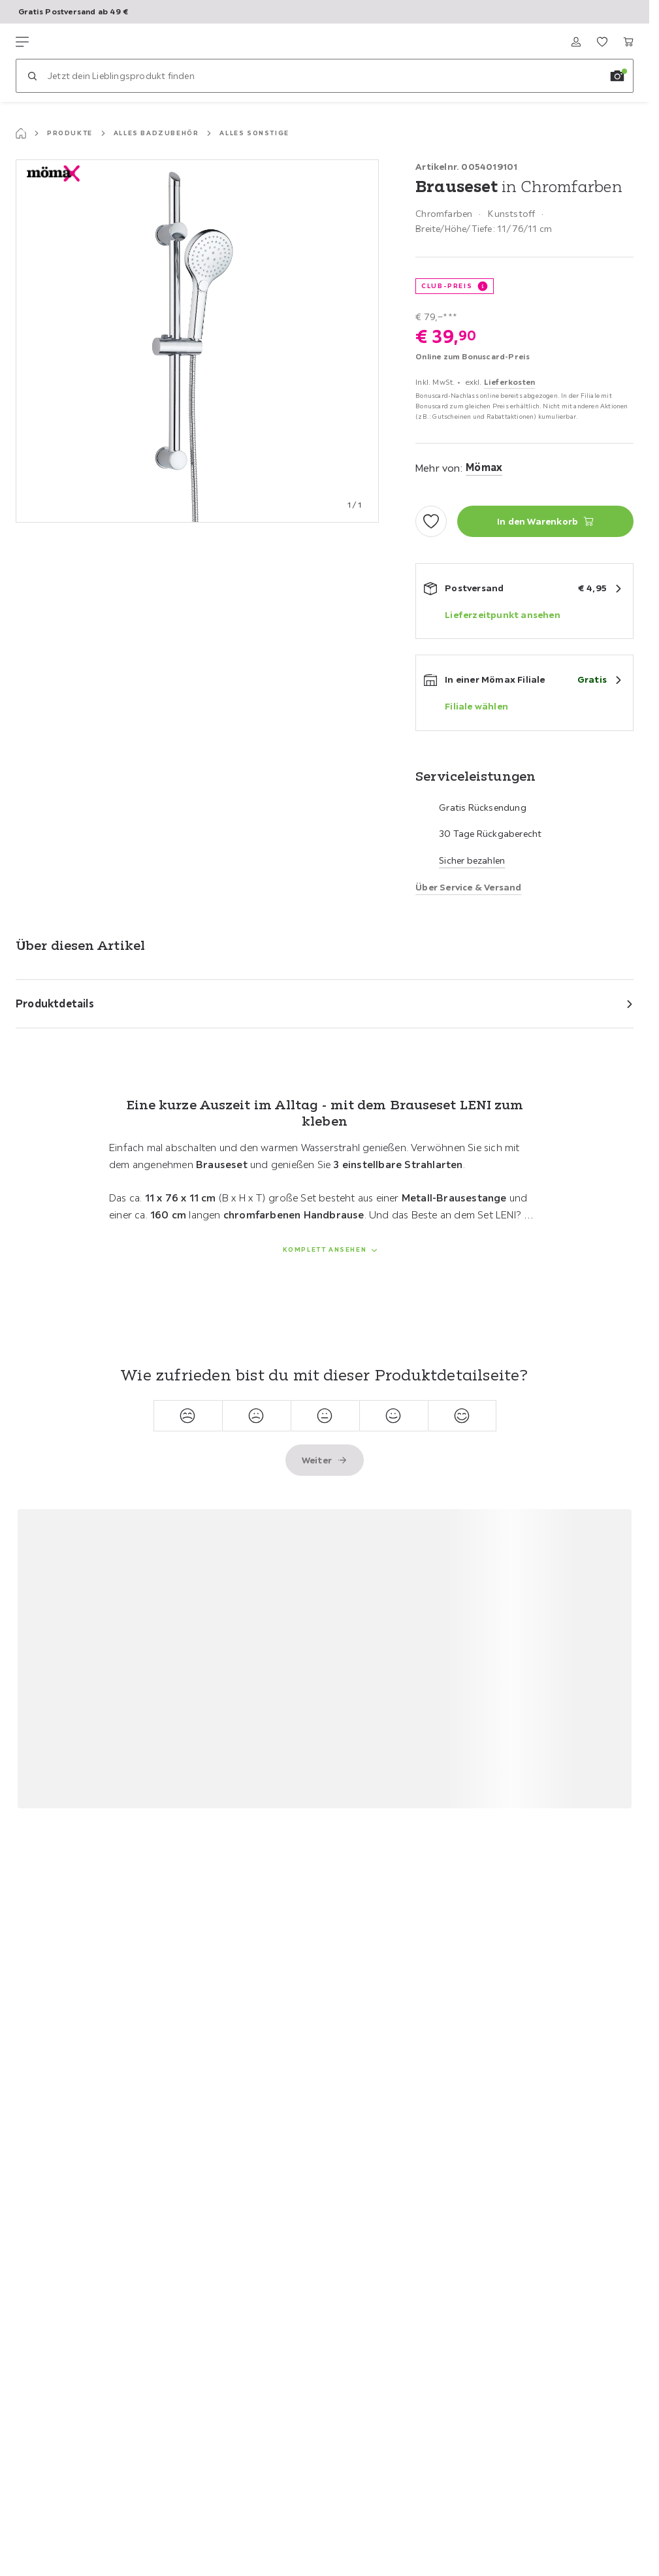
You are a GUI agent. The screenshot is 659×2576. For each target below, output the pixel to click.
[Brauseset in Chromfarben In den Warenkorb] (545, 521)
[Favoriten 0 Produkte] (602, 42)
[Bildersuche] (617, 75)
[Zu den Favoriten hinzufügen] (431, 521)
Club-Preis (446, 286)
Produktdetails (55, 1003)
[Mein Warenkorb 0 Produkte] (628, 42)
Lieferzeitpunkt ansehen (502, 615)
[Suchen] (32, 75)
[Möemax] (77, 42)
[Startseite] (21, 133)
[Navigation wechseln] (22, 42)
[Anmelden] (576, 42)
